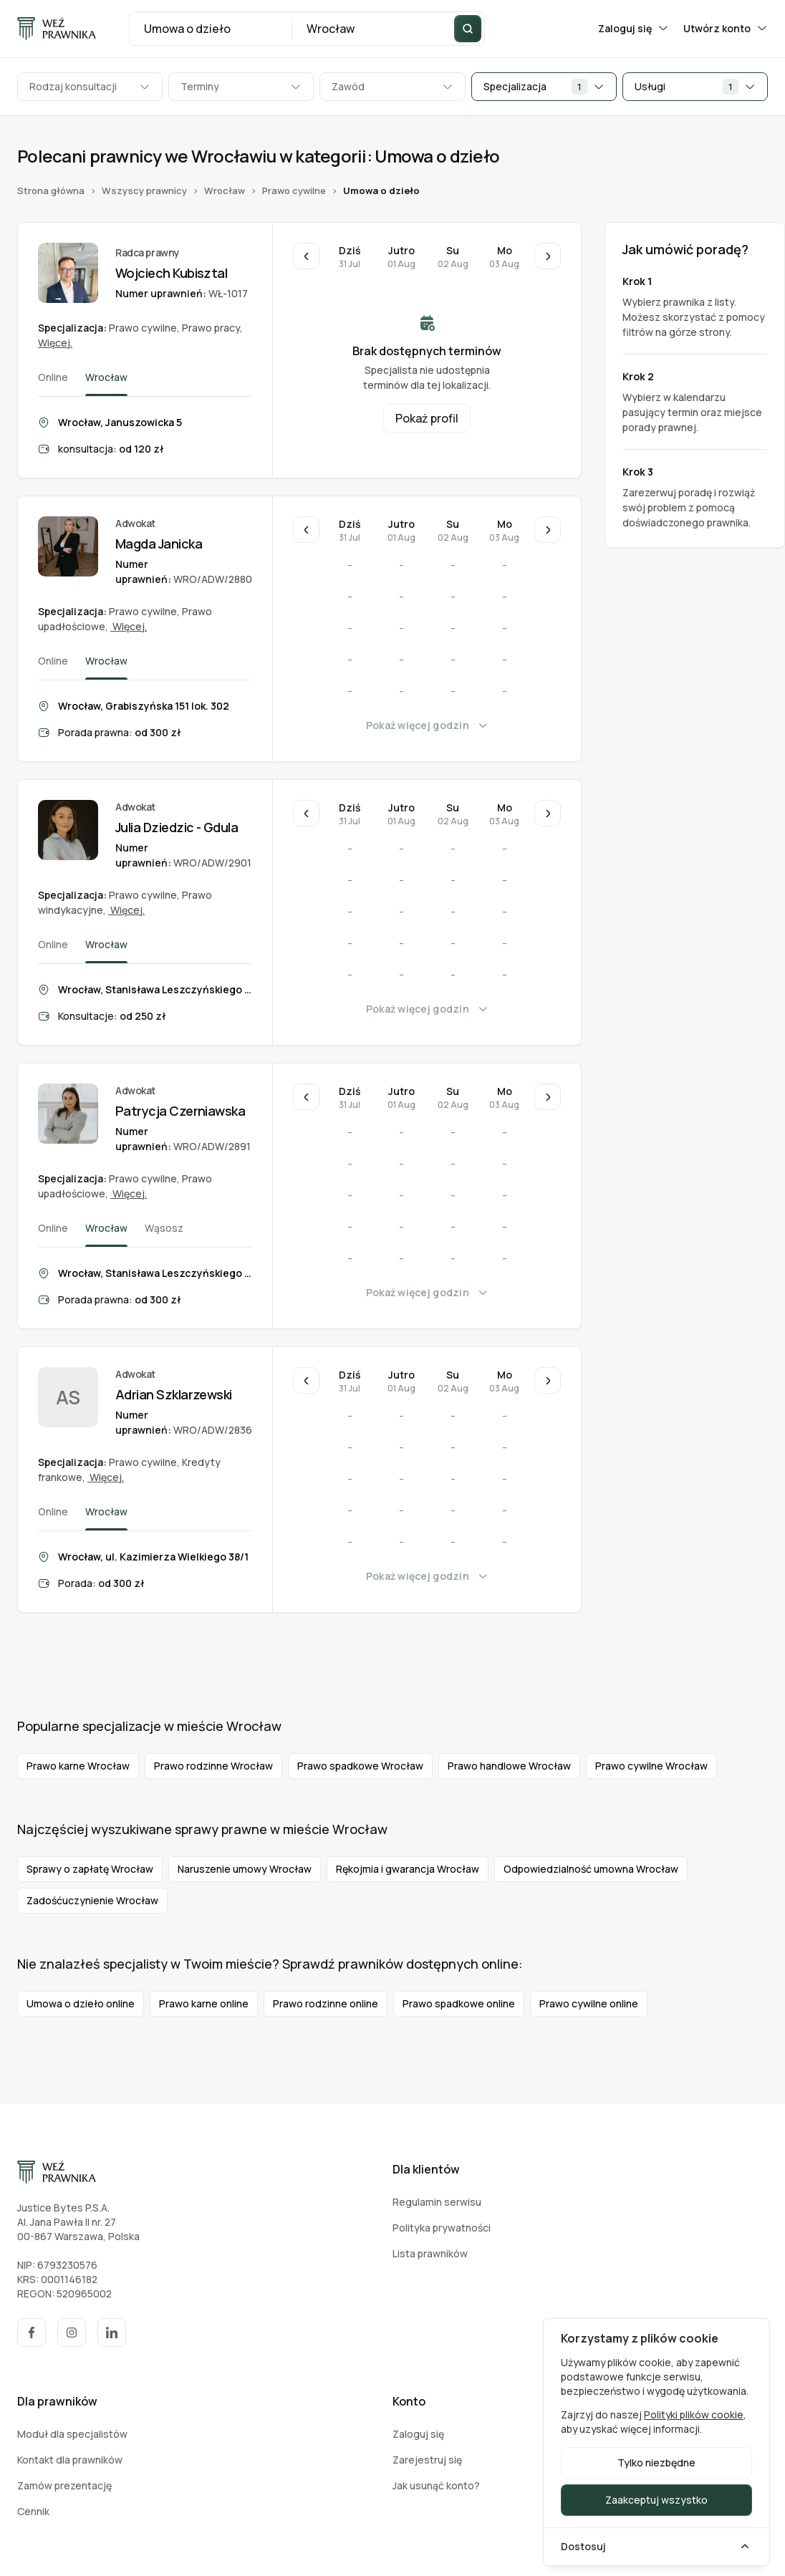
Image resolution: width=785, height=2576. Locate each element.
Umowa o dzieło (381, 191)
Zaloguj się (633, 28)
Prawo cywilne (294, 191)
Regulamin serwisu (437, 2202)
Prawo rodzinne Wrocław (213, 1765)
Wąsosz (164, 1228)
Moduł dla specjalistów (72, 2434)
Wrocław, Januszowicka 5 (120, 422)
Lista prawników (430, 2253)
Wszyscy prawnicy (144, 191)
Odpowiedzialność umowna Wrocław (591, 1869)
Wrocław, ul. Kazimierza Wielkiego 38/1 (153, 1556)
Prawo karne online (204, 2003)
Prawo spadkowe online (459, 2003)
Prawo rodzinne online (325, 2003)
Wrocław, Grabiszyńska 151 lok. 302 (143, 706)
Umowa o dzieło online (81, 2003)
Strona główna (51, 191)
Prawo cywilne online (588, 2003)
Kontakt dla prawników (69, 2459)
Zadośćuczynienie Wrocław (92, 1900)
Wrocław (224, 191)
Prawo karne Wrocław (78, 1765)
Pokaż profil (426, 418)
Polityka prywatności (442, 2227)
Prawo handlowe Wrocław (509, 1765)
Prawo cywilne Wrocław (651, 1765)
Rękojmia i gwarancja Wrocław (407, 1869)
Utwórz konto (725, 28)
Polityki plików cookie (693, 2414)
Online (53, 377)
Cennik (33, 2511)
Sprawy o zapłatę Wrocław (90, 1869)
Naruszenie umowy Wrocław (245, 1869)
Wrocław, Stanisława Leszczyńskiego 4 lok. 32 (155, 989)
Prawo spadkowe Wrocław (360, 1765)
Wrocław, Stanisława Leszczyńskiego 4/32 (155, 1273)
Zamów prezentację (64, 2485)
